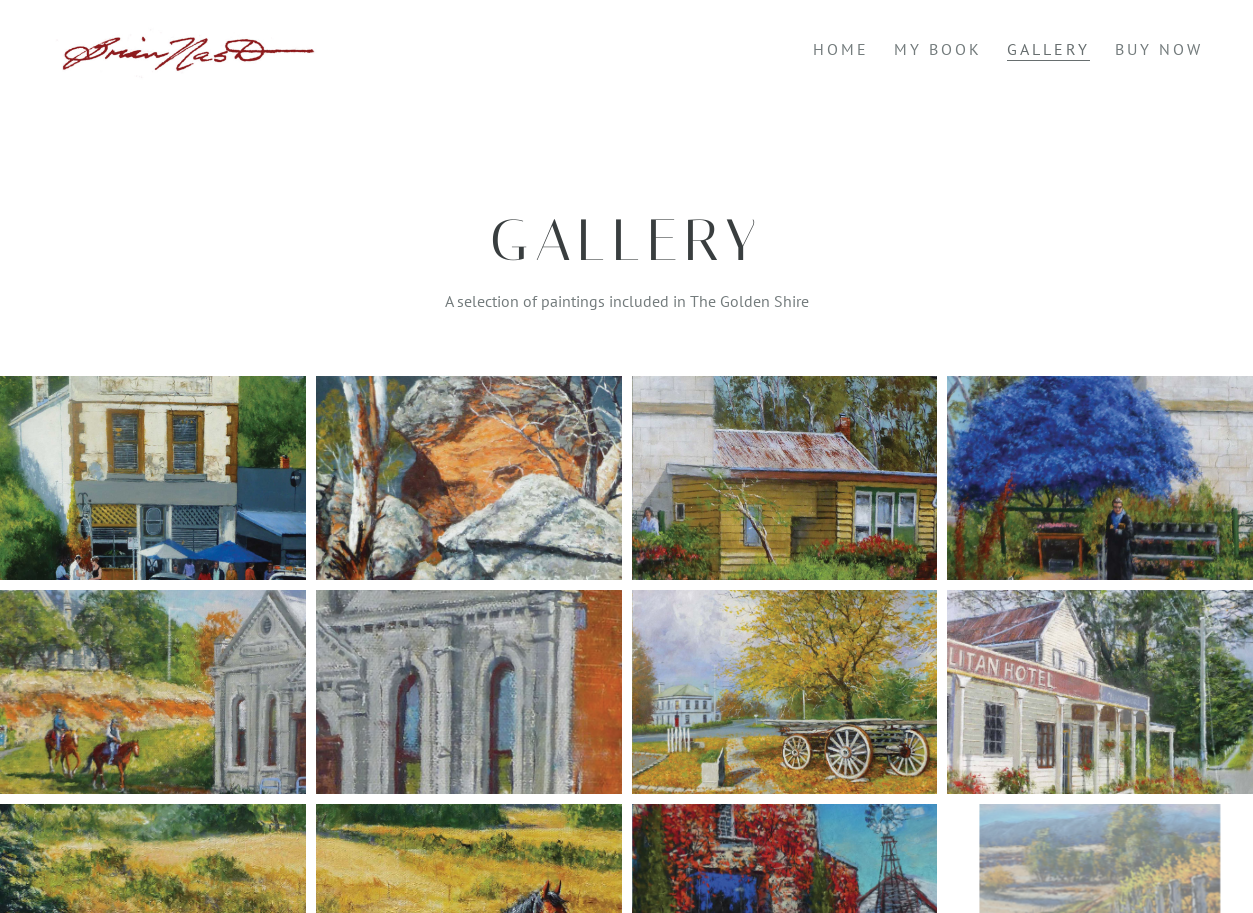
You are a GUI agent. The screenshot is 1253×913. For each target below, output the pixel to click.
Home (841, 49)
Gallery (1048, 49)
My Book (938, 49)
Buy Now (1159, 49)
